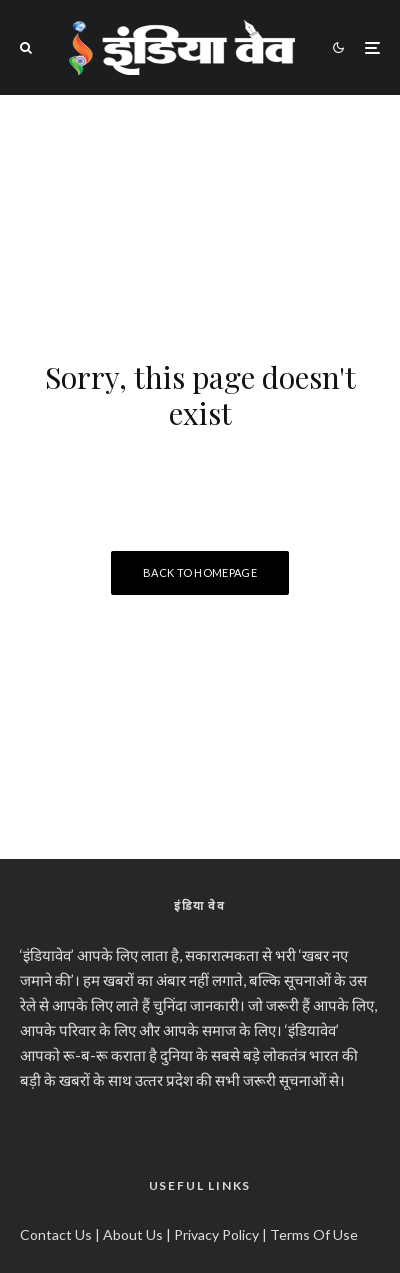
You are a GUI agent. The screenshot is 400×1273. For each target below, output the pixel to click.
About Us (133, 1234)
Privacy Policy (216, 1234)
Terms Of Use (314, 1234)
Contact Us (56, 1234)
